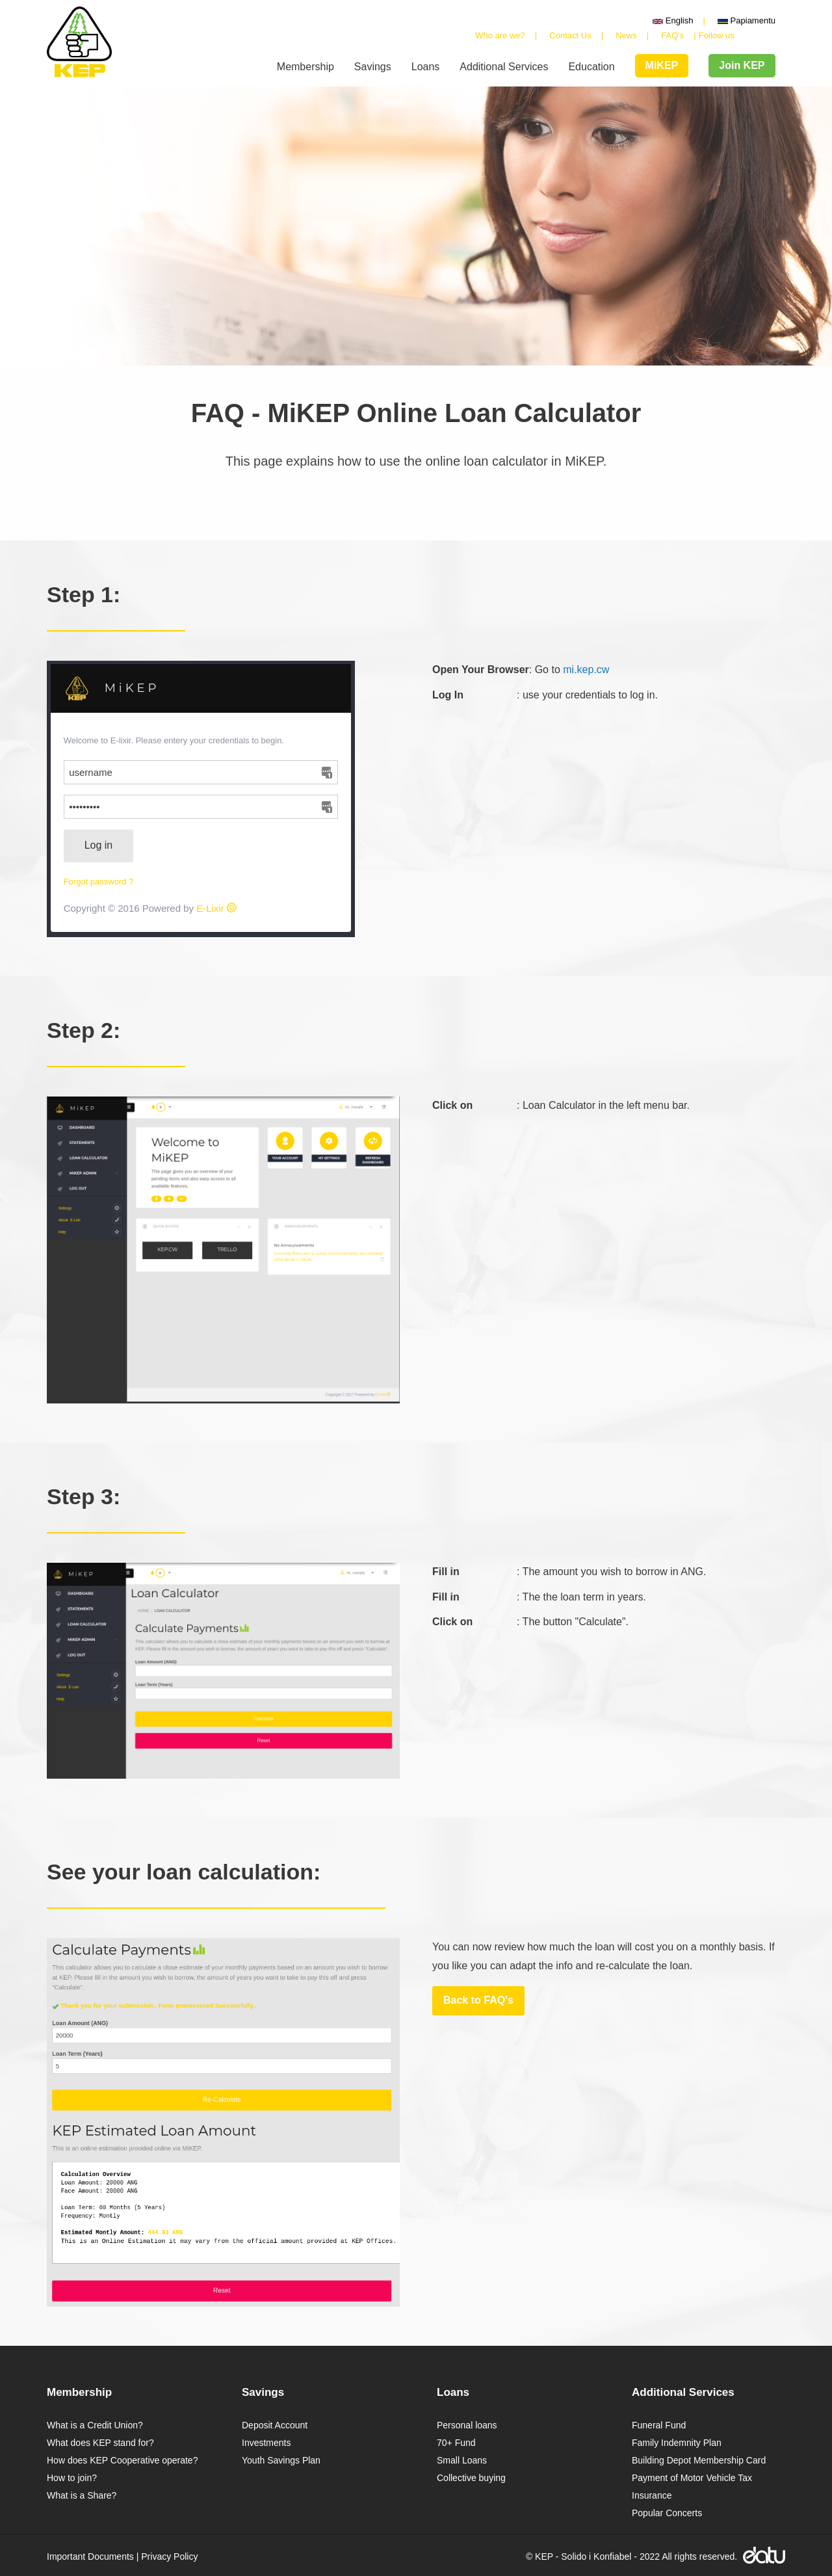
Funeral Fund (659, 2425)
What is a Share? (81, 2495)
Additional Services (504, 66)
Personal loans (467, 2425)
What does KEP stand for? (100, 2442)
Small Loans (462, 2460)
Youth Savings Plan (281, 2460)
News (626, 35)
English (673, 20)
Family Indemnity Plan (677, 2442)
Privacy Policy (169, 2556)
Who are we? (500, 35)
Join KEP (741, 65)
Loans (425, 66)
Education (591, 66)
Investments (266, 2442)
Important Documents (90, 2556)
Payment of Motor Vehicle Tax (692, 2478)
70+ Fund (456, 2442)
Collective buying (471, 2478)
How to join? (72, 2478)
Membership (305, 66)
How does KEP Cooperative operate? (122, 2460)
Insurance (651, 2495)
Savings (372, 66)
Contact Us (570, 35)
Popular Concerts (667, 2513)
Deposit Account (274, 2425)
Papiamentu (746, 20)
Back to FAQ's (478, 2000)
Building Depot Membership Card (699, 2460)
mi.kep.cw (586, 669)
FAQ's (672, 35)
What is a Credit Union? (95, 2425)
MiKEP (662, 65)
